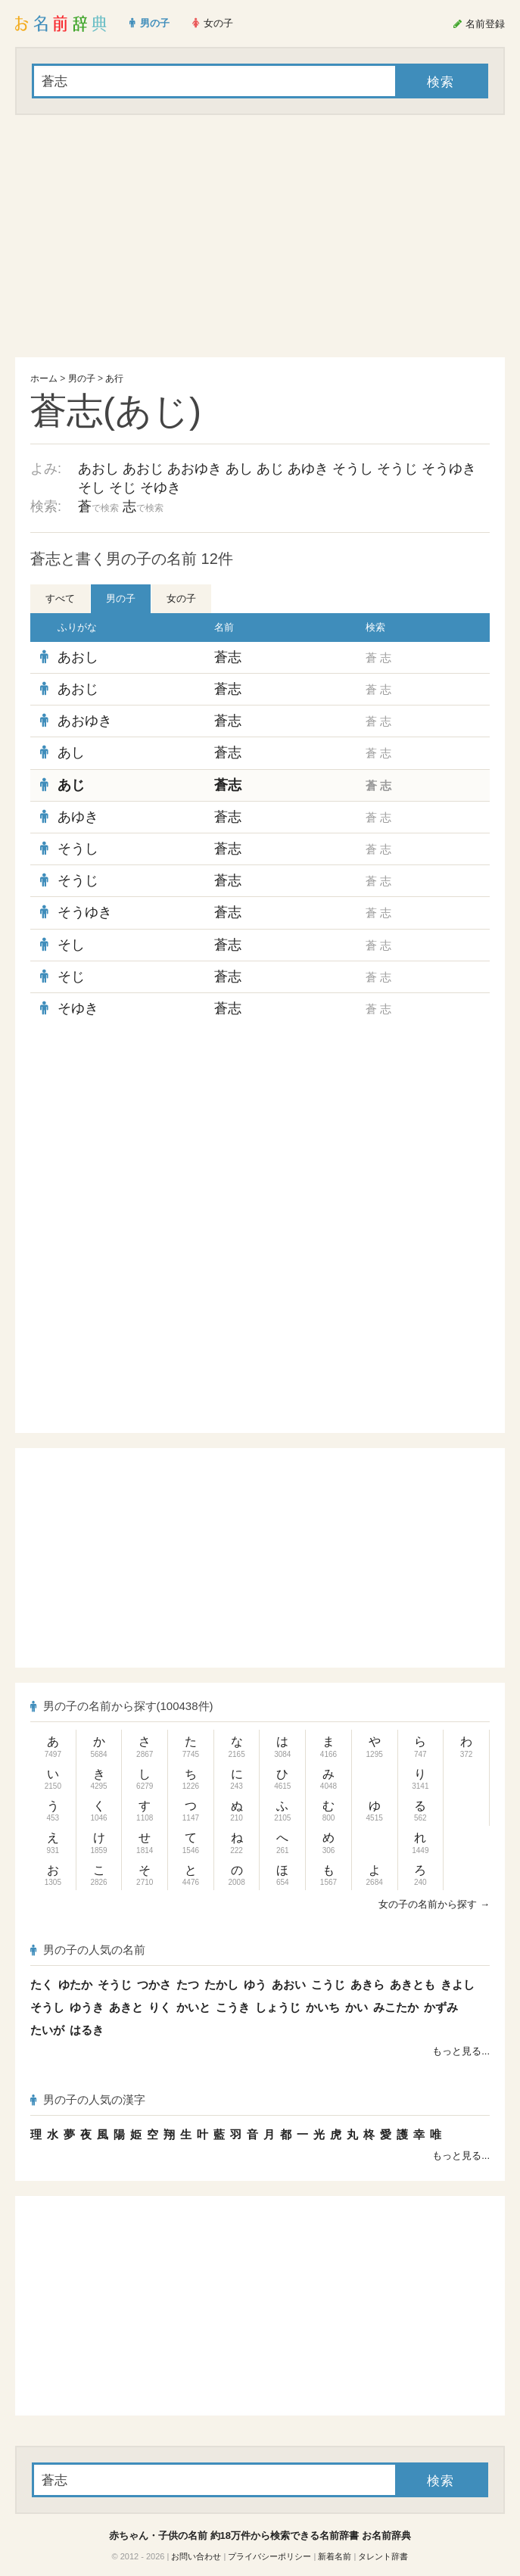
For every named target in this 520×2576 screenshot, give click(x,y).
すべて (60, 598)
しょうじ (277, 2007)
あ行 (114, 378)
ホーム (44, 378)
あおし (98, 468)
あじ (270, 468)
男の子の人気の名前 (87, 1949)
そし (91, 487)
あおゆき (194, 468)
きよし (458, 1984)
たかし (221, 1984)
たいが (47, 2029)
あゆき (308, 468)
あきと (126, 2007)
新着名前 (334, 2556)
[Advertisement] (260, 236)
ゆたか (75, 1984)
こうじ (328, 1984)
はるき (87, 2029)
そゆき (160, 487)
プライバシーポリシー (269, 2556)
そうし (352, 468)
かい (356, 2007)
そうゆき (449, 468)
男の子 (81, 378)
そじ (122, 487)
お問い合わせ (196, 2556)
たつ (187, 1984)
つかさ (154, 1984)
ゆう (255, 1984)
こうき (233, 2007)
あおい (289, 1984)
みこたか (396, 2007)
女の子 (181, 598)
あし (239, 468)
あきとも (412, 1984)
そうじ (397, 468)
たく (41, 1984)
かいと (193, 2007)
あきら (367, 1984)
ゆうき (87, 2007)
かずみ (441, 2007)
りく (159, 2007)
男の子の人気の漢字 (87, 2099)
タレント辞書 (383, 2556)
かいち (323, 2007)
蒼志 (227, 657)
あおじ (143, 468)
